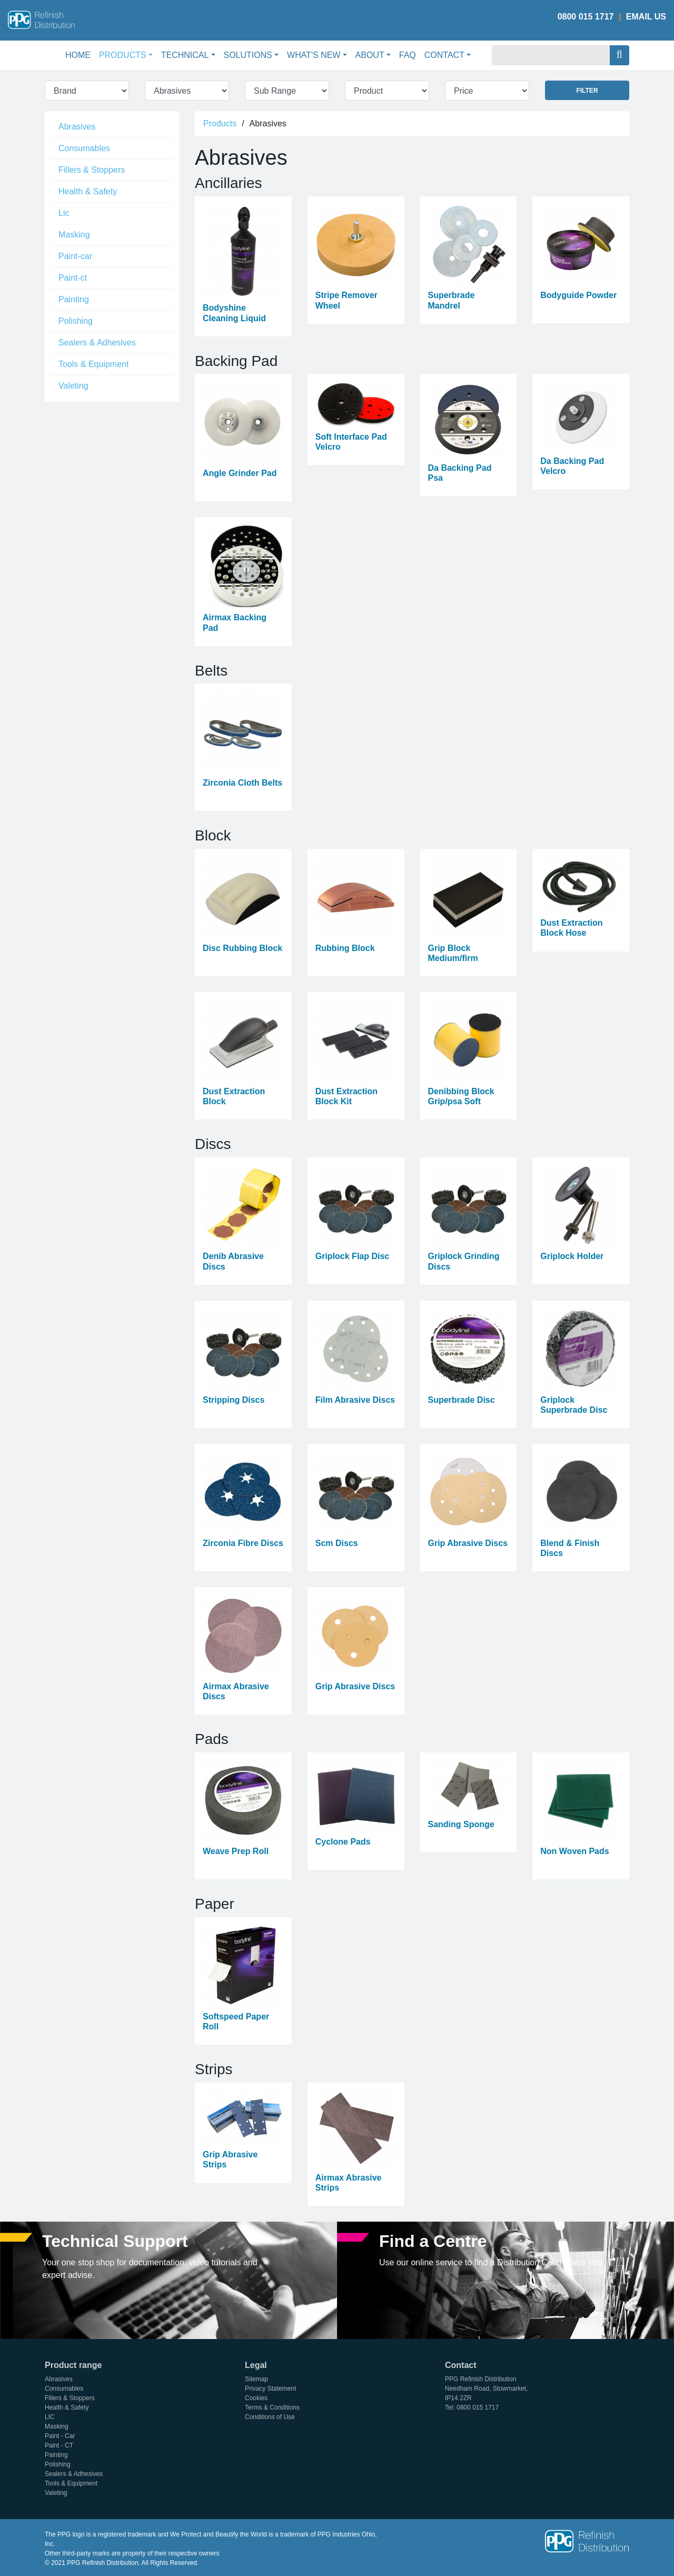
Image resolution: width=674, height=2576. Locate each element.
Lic (63, 213)
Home (80, 54)
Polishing (75, 320)
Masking (74, 234)
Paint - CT (59, 2445)
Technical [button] (185, 55)
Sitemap (256, 2379)
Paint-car (75, 256)
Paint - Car (60, 2436)
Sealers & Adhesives (97, 342)
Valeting (73, 385)
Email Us (646, 16)
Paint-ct (72, 277)
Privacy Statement (270, 2388)
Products (219, 123)
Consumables (84, 148)
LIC (50, 2417)
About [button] (369, 55)
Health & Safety (87, 191)
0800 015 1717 (586, 16)
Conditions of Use (270, 2417)
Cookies (256, 2398)
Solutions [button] (248, 55)
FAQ (407, 55)
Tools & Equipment (93, 364)
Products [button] (122, 55)
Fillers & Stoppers (91, 169)
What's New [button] (313, 55)
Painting (73, 299)
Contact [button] (444, 55)
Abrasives (76, 126)
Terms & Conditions (272, 2407)
